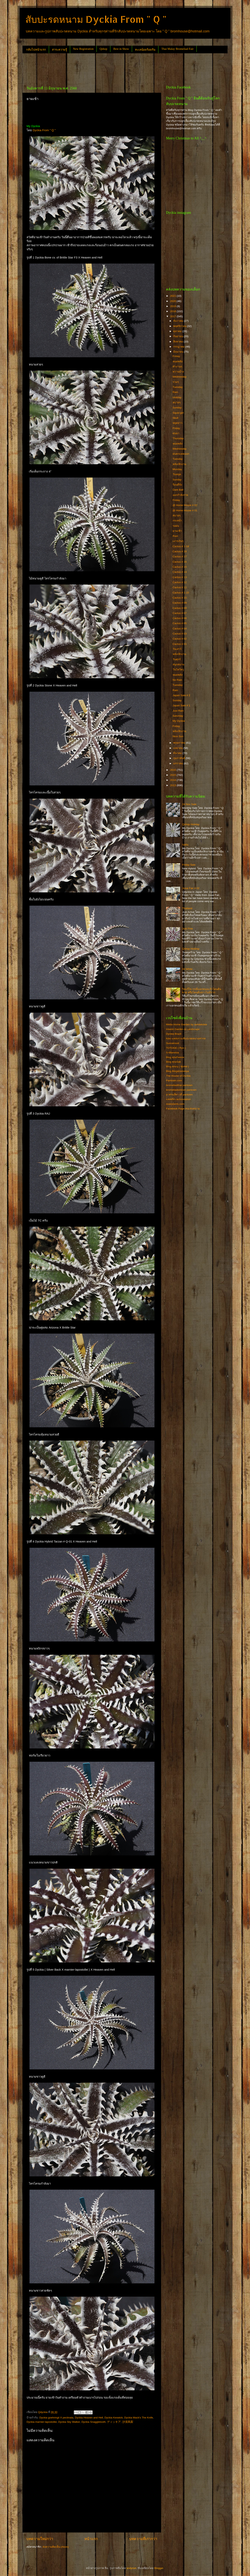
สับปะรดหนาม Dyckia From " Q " (96, 19)
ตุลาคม (177, 331)
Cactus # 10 (180, 597)
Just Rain (178, 710)
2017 (173, 316)
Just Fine (187, 928)
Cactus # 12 (180, 582)
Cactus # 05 (180, 623)
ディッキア (114, 2421)
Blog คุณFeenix (175, 1057)
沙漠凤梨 (127, 2421)
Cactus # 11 (180, 587)
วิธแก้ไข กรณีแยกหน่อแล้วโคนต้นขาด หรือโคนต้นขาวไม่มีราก (201, 991)
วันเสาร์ (177, 649)
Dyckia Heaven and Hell (89, 2417)
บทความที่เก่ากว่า (143, 2539)
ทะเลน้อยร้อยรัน (145, 49)
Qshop (103, 48)
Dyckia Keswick (113, 2417)
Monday (177, 469)
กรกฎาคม (179, 346)
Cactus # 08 (180, 608)
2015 (173, 774)
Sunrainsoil (172, 1043)
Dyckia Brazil (173, 1033)
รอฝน (176, 525)
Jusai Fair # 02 (190, 888)
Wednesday (180, 376)
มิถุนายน (178, 351)
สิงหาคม (178, 341)
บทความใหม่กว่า (39, 2539)
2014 (173, 780)
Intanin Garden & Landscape (183, 1029)
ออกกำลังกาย (180, 495)
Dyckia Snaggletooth (93, 2421)
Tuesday (178, 387)
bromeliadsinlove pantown (181, 1089)
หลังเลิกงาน (179, 464)
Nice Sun (178, 736)
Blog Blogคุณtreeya (177, 1071)
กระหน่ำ (177, 520)
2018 (173, 311)
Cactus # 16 (180, 561)
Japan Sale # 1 (181, 705)
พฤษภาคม (179, 742)
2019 (173, 306)
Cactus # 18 (180, 551)
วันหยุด (177, 474)
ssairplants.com (175, 1103)
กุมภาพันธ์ (179, 758)
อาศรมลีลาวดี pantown (179, 1094)
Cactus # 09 (180, 602)
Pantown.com (174, 1080)
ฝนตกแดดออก (181, 453)
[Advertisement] (93, 68)
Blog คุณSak (173, 1061)
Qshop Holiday (190, 824)
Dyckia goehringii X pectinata (56, 2417)
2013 (173, 785)
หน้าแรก (91, 2539)
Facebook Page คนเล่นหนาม (183, 1108)
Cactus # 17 (180, 556)
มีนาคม (178, 753)
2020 (173, 301)
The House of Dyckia (178, 1075)
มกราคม (178, 763)
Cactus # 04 (180, 628)
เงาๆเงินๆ (178, 541)
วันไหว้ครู (178, 669)
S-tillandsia (172, 1052)
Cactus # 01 (180, 643)
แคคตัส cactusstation (178, 1099)
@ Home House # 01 (185, 510)
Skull (175, 417)
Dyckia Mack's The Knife (138, 2417)
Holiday (177, 397)
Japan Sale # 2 (181, 695)
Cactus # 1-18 (181, 546)
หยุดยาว (177, 422)
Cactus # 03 (180, 633)
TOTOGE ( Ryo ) (176, 1047)
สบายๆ (176, 402)
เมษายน (178, 748)
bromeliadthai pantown (179, 1085)
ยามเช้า (177, 530)
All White (187, 969)
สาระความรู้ (59, 49)
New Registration (83, 48)
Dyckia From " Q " (44, 130)
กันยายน (178, 336)
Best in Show (121, 48)
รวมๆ (176, 381)
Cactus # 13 (180, 577)
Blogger (158, 2568)
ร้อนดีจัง (177, 484)
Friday (176, 356)
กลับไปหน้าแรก (36, 49)
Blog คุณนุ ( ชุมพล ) (177, 1066)
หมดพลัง (178, 361)
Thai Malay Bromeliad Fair (177, 48)
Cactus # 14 (180, 571)
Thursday (178, 438)
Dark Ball (178, 489)
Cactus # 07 (180, 613)
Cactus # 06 (180, 618)
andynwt (131, 2568)
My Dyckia (179, 720)
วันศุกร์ (177, 659)
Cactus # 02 (180, 638)
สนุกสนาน (178, 664)
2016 (173, 769)
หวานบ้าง (178, 371)
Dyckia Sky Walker (69, 2421)
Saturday (178, 715)
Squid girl (178, 412)
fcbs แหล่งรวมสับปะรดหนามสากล (185, 1038)
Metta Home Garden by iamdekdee (186, 1024)
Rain (175, 392)
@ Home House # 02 (185, 505)
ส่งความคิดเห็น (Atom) (56, 2546)
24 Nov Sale (189, 804)
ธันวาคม (178, 320)
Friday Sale (188, 864)
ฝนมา (176, 433)
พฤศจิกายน (180, 326)
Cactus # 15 (180, 566)
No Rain (177, 679)
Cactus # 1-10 (181, 592)
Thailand (187, 908)
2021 (173, 295)
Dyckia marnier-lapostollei (42, 2421)
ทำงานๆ (177, 366)
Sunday (177, 407)
